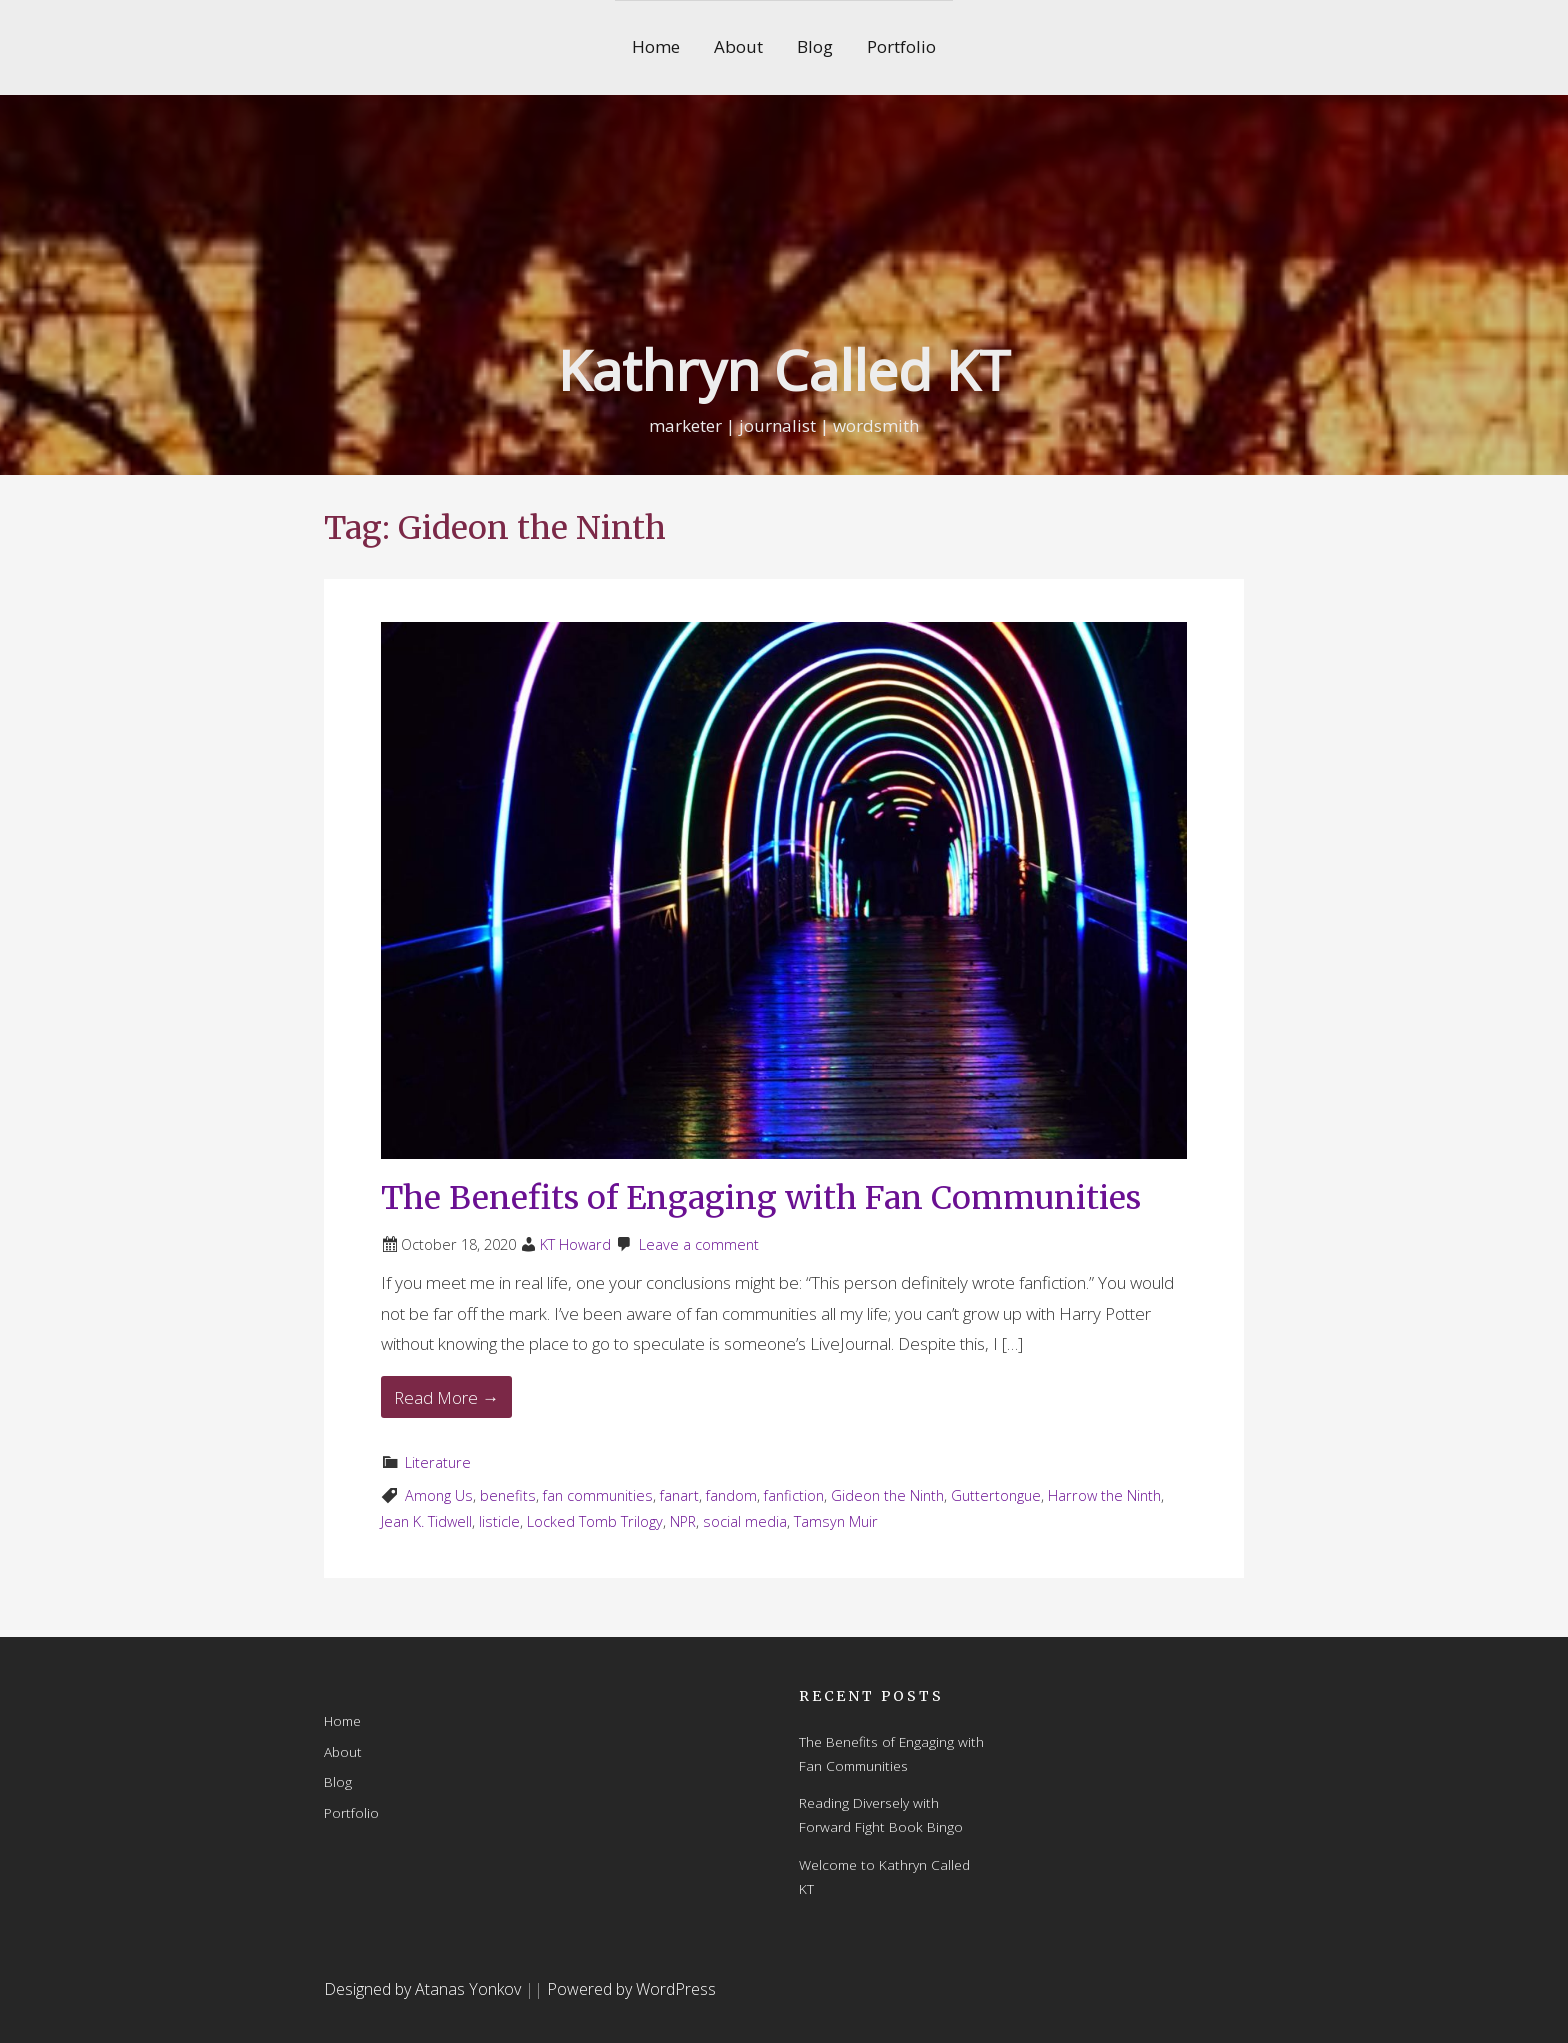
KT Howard (575, 1244)
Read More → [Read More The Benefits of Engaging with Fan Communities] (446, 1397)
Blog (815, 46)
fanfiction (794, 1495)
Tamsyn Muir (836, 1521)
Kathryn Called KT (784, 369)
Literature (438, 1462)
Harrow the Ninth (1104, 1495)
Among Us (439, 1495)
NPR (683, 1521)
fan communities (598, 1495)
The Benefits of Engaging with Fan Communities (761, 1198)
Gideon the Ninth (887, 1495)
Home (656, 46)
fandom (731, 1495)
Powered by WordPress (631, 1989)
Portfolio (901, 46)
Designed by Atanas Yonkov (424, 1989)
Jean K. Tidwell (426, 1521)
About (738, 46)
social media (745, 1521)
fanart (679, 1495)
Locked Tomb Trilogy (595, 1521)
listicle (499, 1521)
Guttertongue (996, 1495)
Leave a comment (699, 1244)
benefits (508, 1495)
